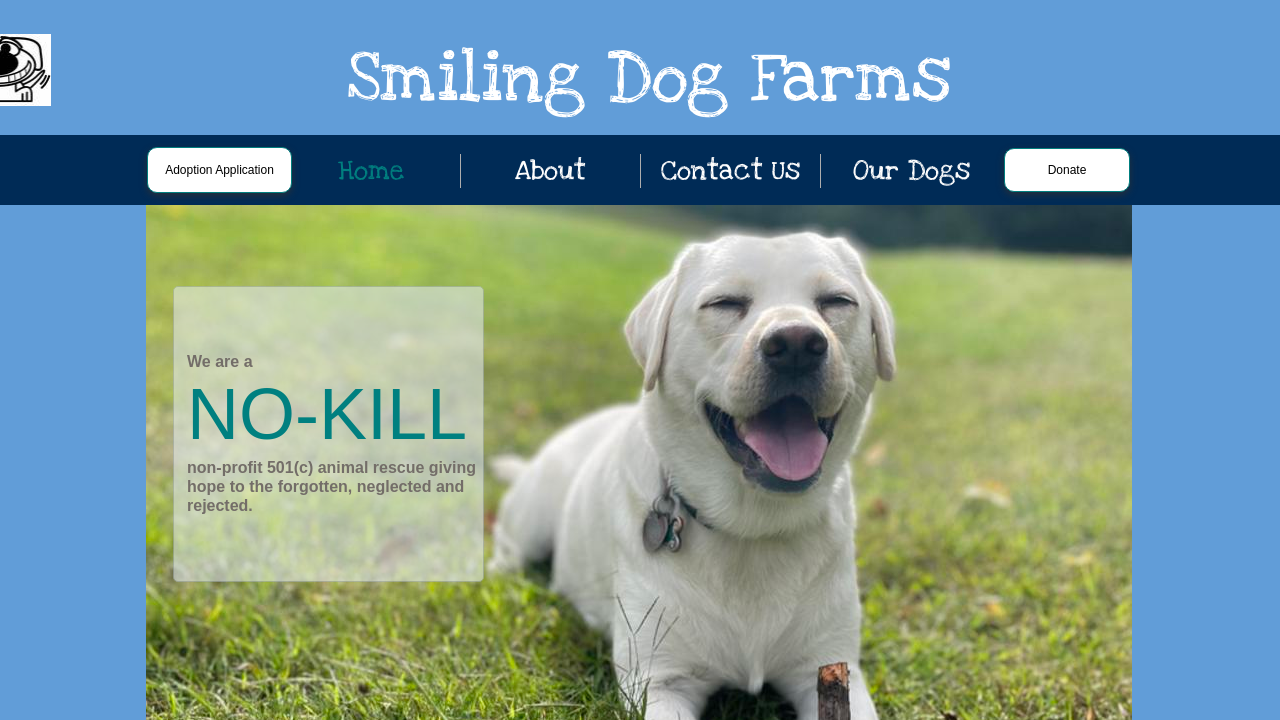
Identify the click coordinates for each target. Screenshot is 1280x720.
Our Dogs (911, 170)
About (550, 170)
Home (371, 170)
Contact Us (730, 170)
